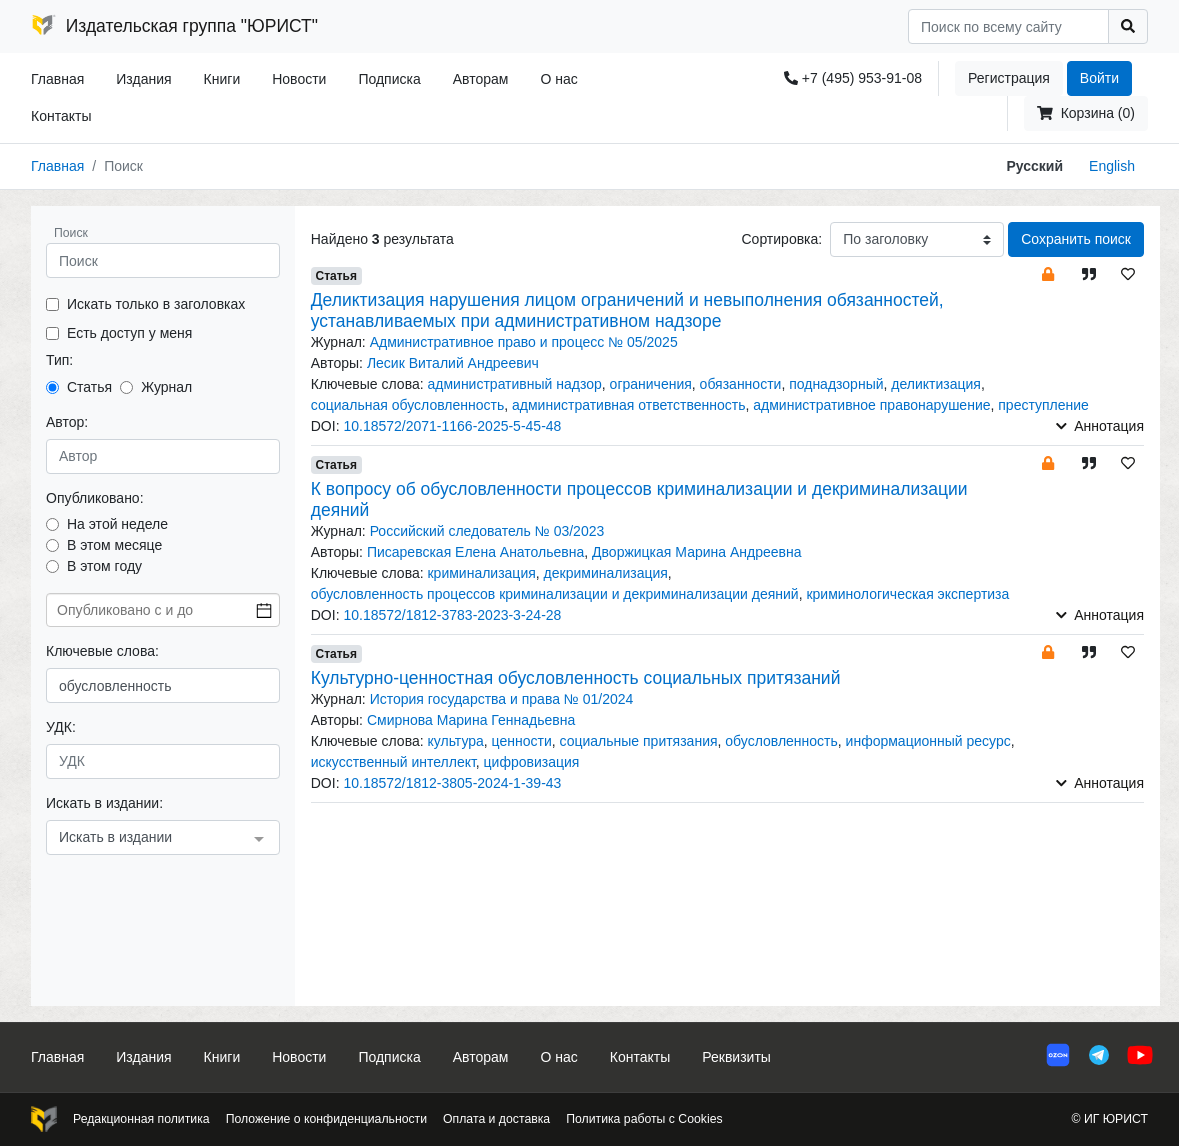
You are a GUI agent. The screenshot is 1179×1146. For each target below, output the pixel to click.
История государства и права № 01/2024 (502, 699)
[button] (1048, 273)
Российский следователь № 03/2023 (487, 531)
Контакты (61, 116)
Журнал (166, 387)
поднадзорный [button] (836, 384)
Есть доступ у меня (129, 333)
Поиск (71, 233)
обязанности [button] (741, 384)
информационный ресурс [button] (928, 741)
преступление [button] (1043, 405)
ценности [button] (522, 741)
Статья (89, 387)
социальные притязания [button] (639, 741)
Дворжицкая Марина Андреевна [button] (696, 552)
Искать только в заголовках (156, 304)
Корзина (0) (1086, 113)
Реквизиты (736, 1057)
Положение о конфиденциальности (326, 1119)
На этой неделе (117, 524)
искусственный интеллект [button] (393, 762)
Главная (57, 79)
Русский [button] (1035, 166)
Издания (143, 79)
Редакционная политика (141, 1119)
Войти (1099, 78)
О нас (558, 79)
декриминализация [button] (606, 573)
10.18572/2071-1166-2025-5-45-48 (452, 426)
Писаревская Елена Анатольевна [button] (475, 552)
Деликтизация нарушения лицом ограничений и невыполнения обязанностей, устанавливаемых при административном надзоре (627, 310)
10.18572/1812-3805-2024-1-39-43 (452, 783)
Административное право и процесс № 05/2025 (524, 342)
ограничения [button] (651, 384)
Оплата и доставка (496, 1119)
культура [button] (455, 741)
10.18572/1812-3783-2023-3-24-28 (452, 615)
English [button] (1112, 166)
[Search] (1008, 26)
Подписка (389, 79)
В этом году (104, 566)
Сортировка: (781, 239)
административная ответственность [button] (628, 405)
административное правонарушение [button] (871, 405)
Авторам (481, 79)
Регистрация (1009, 78)
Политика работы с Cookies (644, 1119)
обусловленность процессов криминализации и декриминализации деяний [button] (555, 594)
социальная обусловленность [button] (408, 405)
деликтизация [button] (936, 384)
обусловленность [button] (781, 741)
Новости (299, 79)
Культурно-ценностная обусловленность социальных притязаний (576, 678)
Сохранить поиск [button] (1076, 239)
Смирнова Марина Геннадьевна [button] (471, 720)
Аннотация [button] (1100, 426)
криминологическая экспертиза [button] (907, 594)
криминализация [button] (481, 573)
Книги (222, 79)
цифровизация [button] (532, 762)
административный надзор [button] (514, 384)
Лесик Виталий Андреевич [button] (453, 363)
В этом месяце (114, 545)
